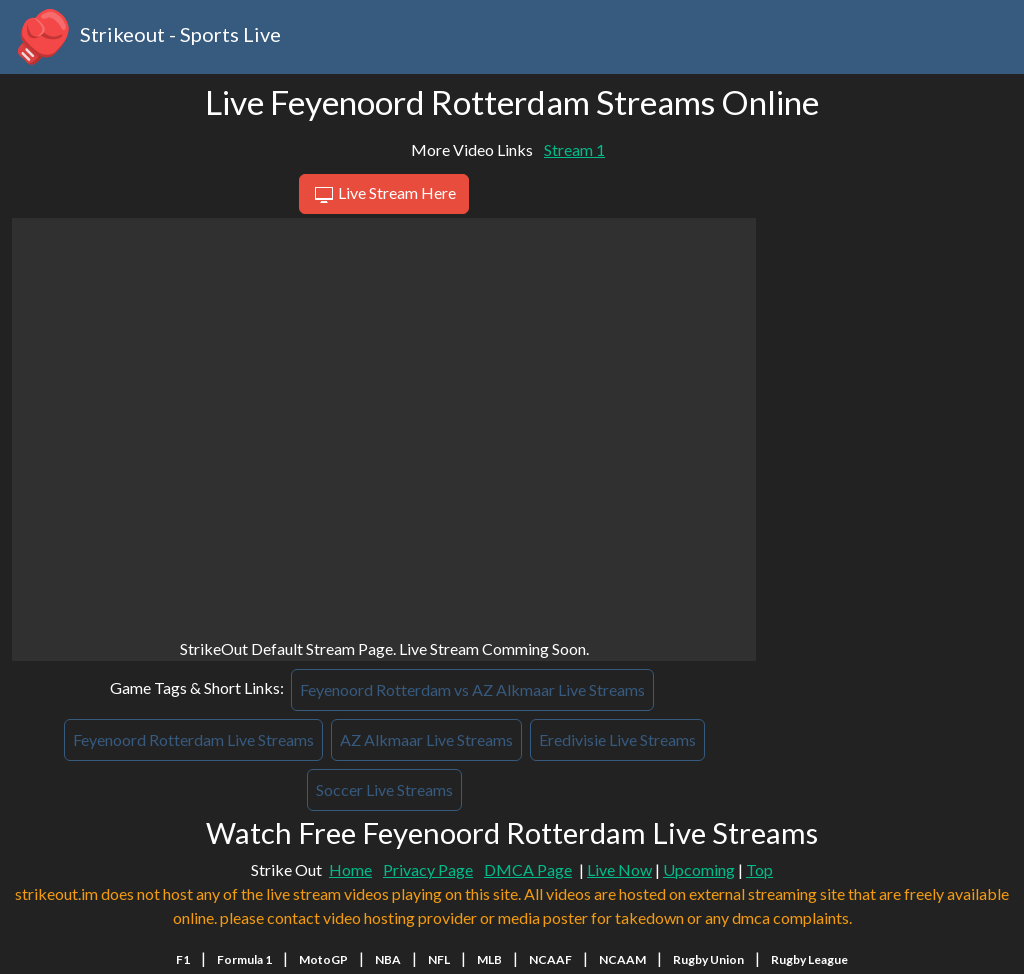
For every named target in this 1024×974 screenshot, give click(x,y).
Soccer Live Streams (384, 789)
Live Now (619, 869)
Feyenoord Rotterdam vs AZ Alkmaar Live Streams (472, 689)
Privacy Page (428, 869)
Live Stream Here (384, 195)
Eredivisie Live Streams (617, 739)
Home (350, 869)
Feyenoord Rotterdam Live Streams (193, 739)
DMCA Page (528, 869)
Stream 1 (574, 149)
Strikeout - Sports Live (146, 37)
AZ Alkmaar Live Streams (426, 739)
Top (759, 869)
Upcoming (699, 869)
